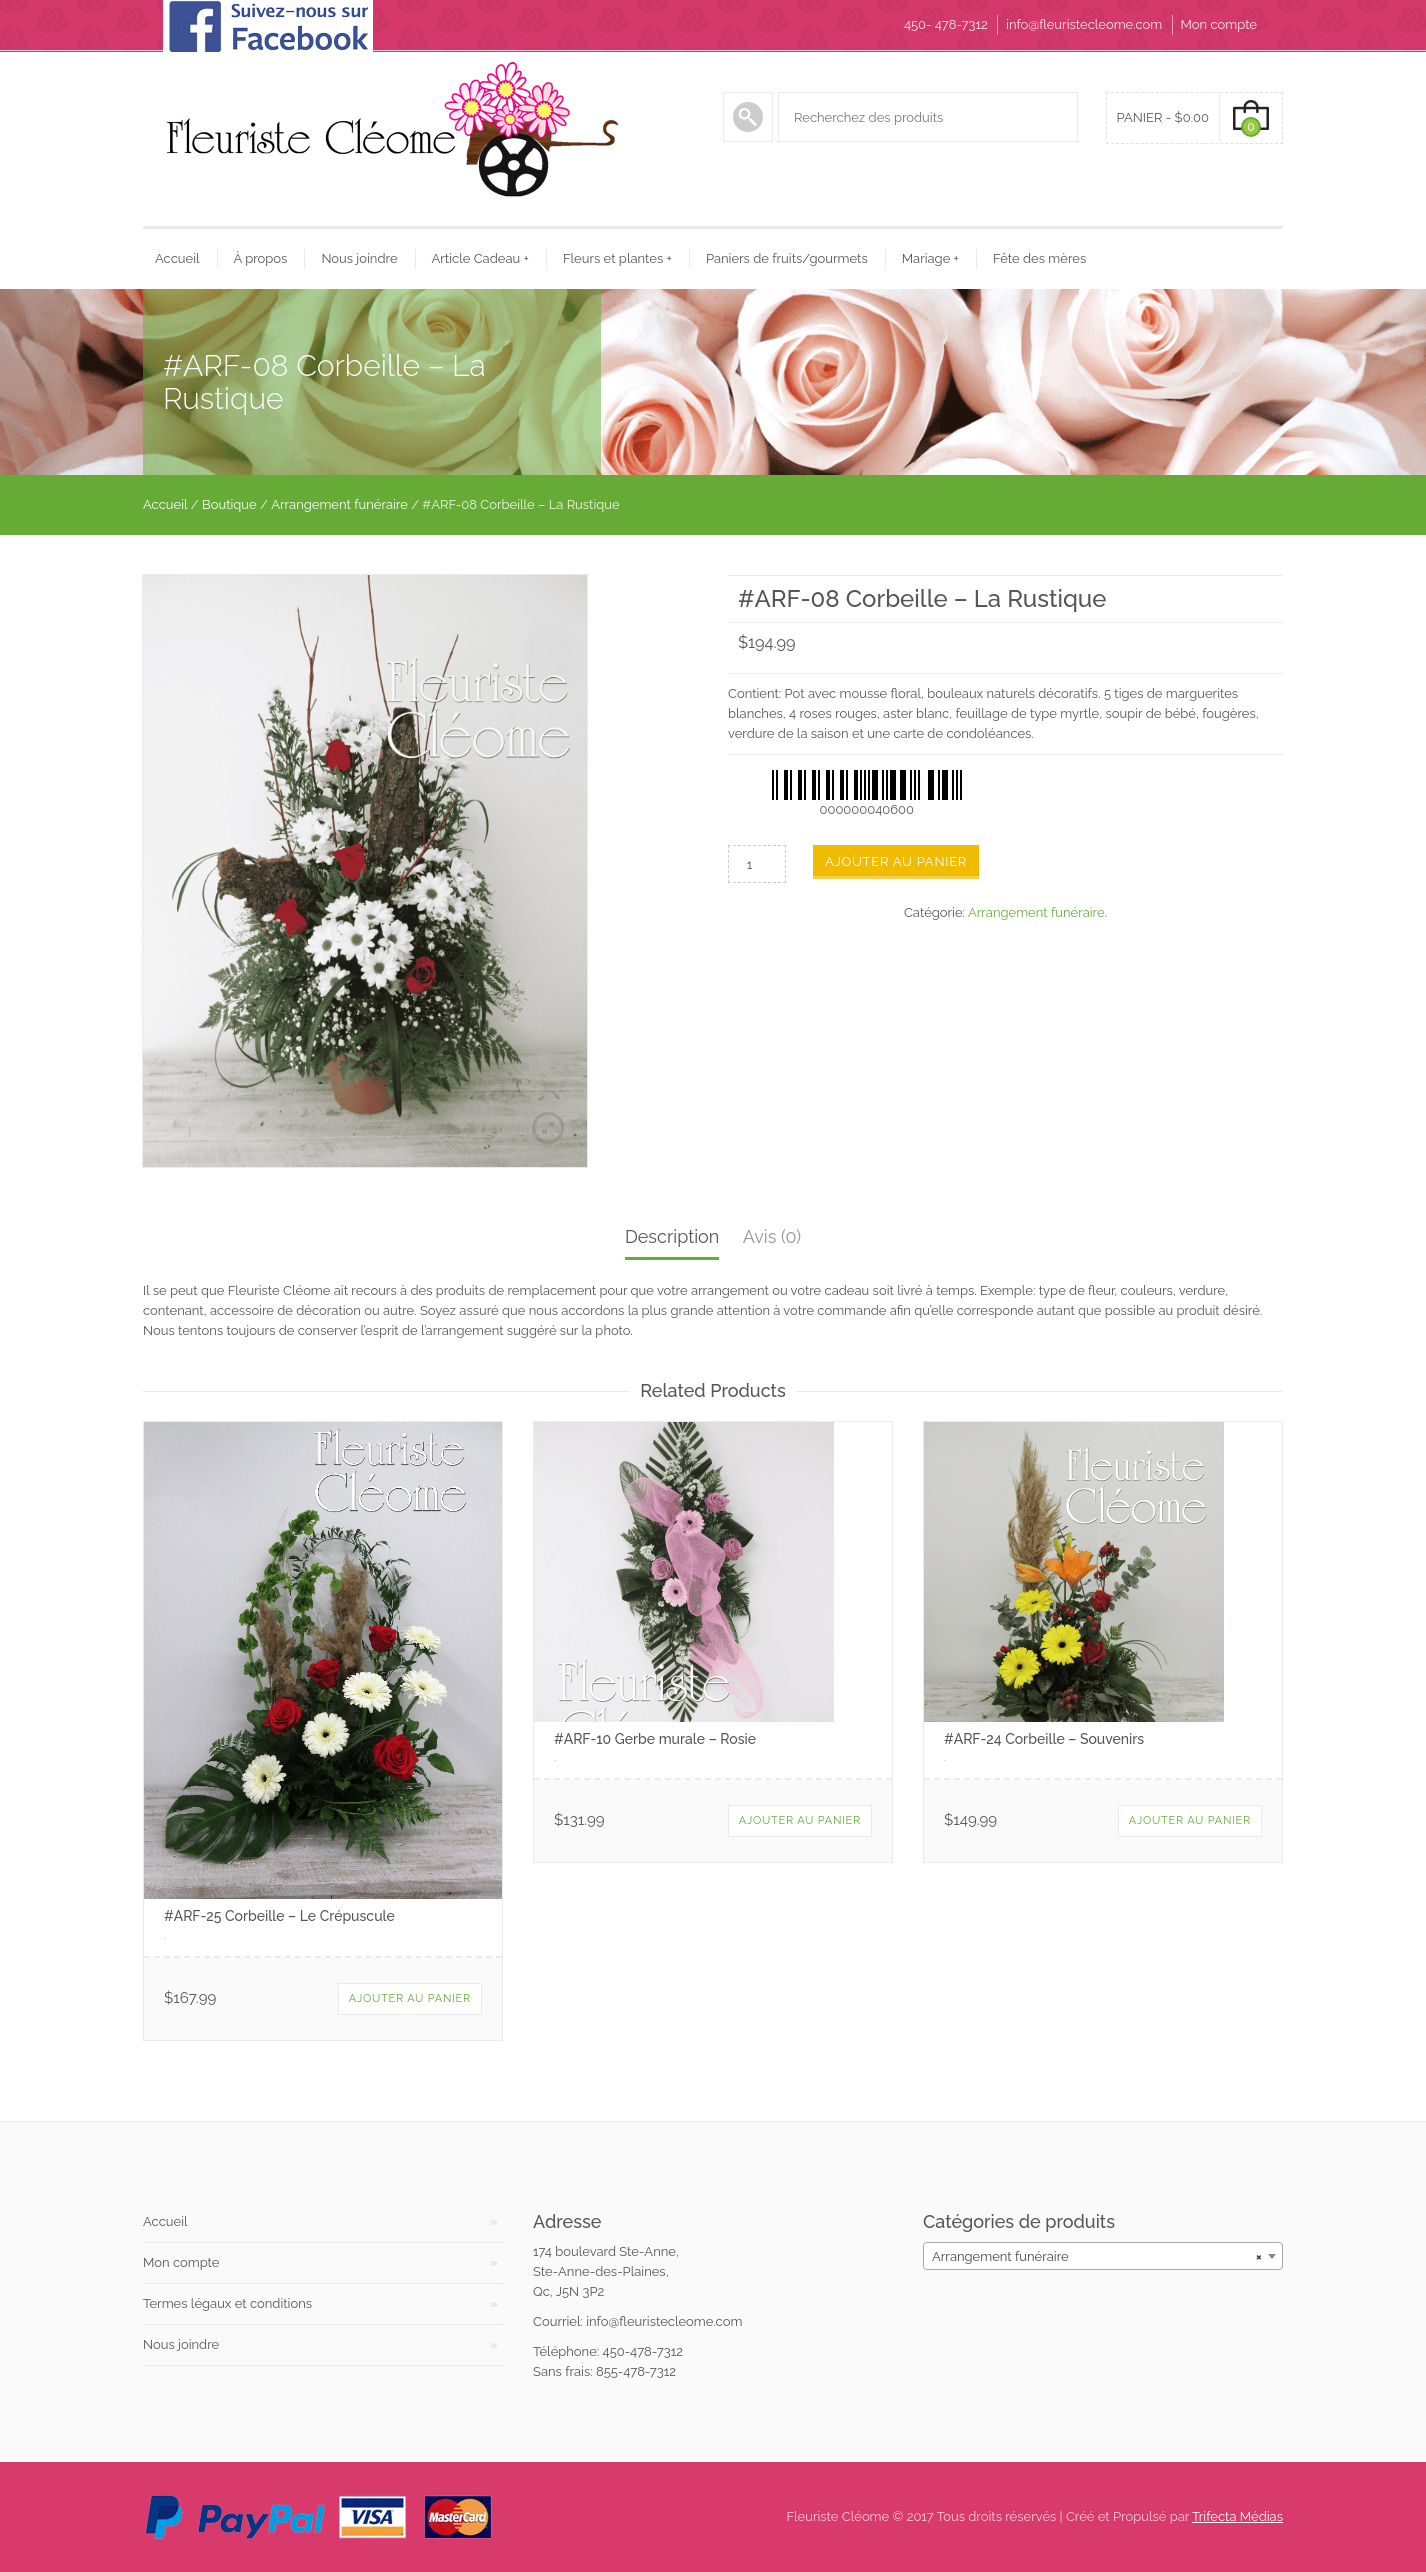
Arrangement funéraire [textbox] (1097, 2256)
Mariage (930, 258)
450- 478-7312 (946, 24)
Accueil (177, 258)
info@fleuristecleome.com (1084, 24)
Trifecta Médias (1237, 2516)
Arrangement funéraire (339, 504)
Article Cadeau (480, 258)
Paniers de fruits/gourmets (787, 258)
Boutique (229, 504)
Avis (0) (772, 1236)
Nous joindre (359, 258)
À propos (261, 258)
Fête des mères (1039, 258)
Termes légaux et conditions (227, 2303)
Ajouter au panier (896, 861)
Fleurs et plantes (617, 258)
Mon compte (1219, 24)
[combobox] (1103, 2256)
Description (672, 1236)
